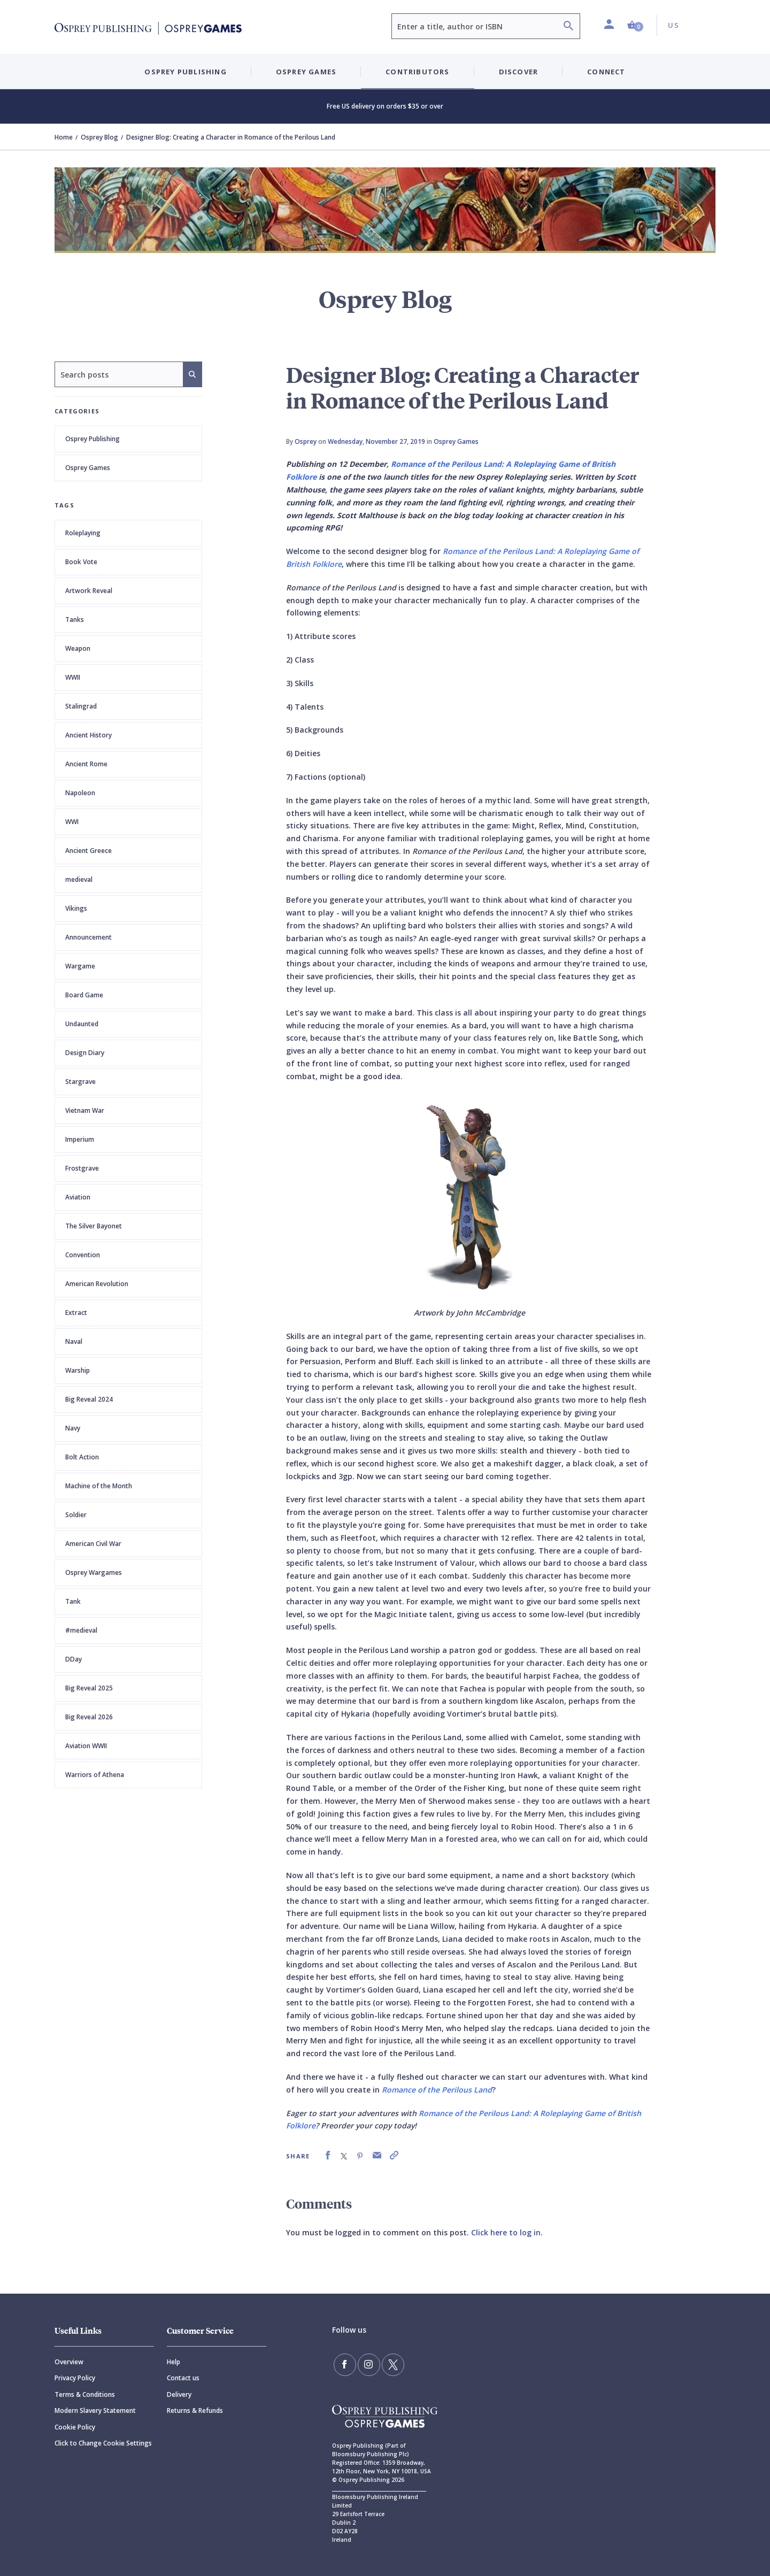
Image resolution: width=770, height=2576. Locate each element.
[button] (635, 25)
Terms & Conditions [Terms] (85, 2394)
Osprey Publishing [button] (185, 71)
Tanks (74, 619)
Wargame (80, 966)
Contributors (417, 71)
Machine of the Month (98, 1485)
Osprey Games (87, 467)
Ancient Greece (88, 850)
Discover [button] (518, 71)
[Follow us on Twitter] (390, 2364)
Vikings (76, 908)
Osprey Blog (99, 137)
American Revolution (96, 1283)
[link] (327, 2155)
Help (173, 2361)
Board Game (84, 994)
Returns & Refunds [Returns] (195, 2410)
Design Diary (84, 1052)
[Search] (568, 27)
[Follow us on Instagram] (367, 2364)
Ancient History (88, 735)
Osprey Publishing (92, 438)
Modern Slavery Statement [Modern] (95, 2410)
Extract (76, 1312)
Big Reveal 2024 (89, 1399)
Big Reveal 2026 (89, 1716)
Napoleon (80, 792)
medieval (79, 879)
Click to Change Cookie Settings (103, 2443)
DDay (73, 1659)
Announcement (88, 937)
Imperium (79, 1139)
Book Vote (81, 561)
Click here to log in (506, 2232)
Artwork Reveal (88, 590)
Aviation (77, 1197)
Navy (72, 1428)
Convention (82, 1254)
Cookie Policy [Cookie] (75, 2427)
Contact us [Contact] (183, 2377)
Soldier (76, 1514)
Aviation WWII (86, 1745)
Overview (69, 2361)
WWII (72, 677)
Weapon (77, 648)
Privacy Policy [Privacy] (75, 2377)
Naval (73, 1341)
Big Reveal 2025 (89, 1688)
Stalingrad (81, 706)
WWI (72, 821)
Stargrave (80, 1081)
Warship (77, 1370)
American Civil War (93, 1543)
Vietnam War (84, 1110)
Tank (73, 1601)
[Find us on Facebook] (344, 2364)
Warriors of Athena (94, 1774)
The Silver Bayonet (93, 1226)
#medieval (81, 1630)
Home (64, 137)
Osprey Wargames (93, 1572)
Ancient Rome (86, 763)
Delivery (179, 2394)
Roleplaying (83, 532)
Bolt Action (82, 1457)
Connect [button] (606, 71)
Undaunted (81, 1023)
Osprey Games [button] (306, 71)
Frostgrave (82, 1168)
